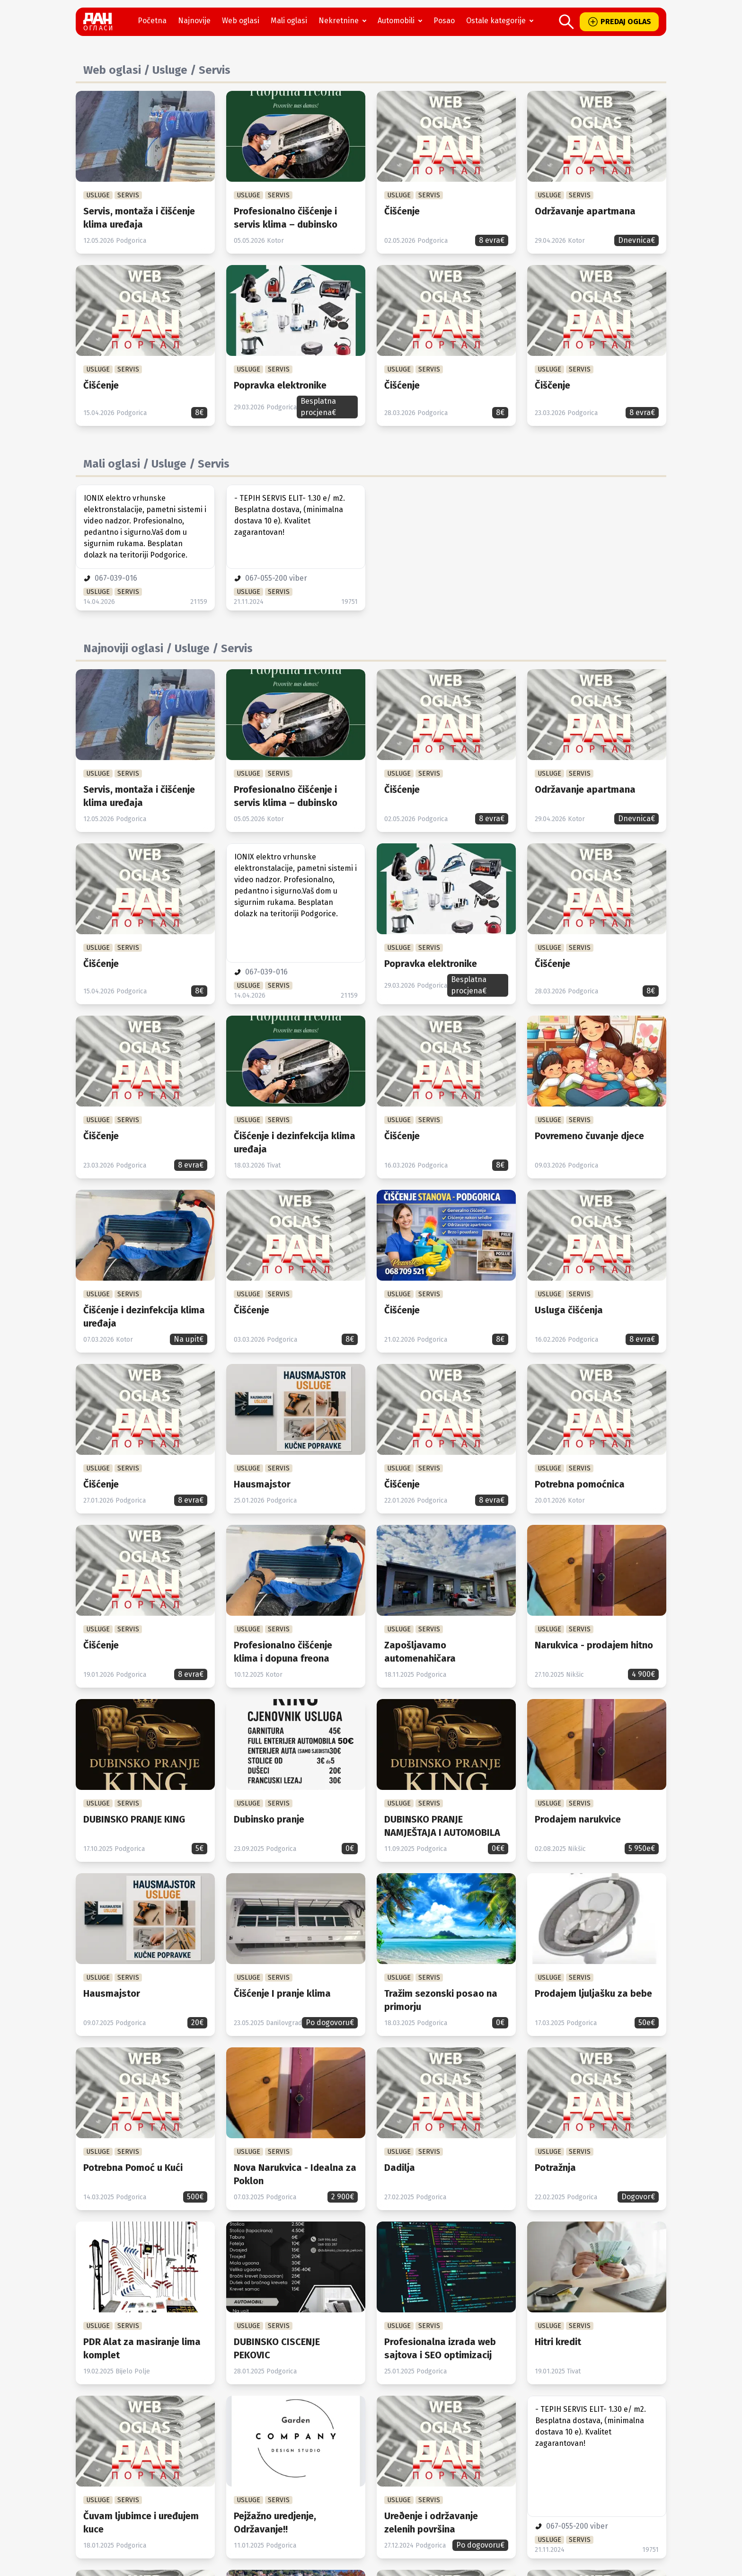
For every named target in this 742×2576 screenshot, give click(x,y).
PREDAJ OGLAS (619, 21)
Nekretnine (344, 21)
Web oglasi (240, 20)
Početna (152, 20)
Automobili (402, 21)
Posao (444, 20)
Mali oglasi (289, 20)
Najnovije (194, 20)
